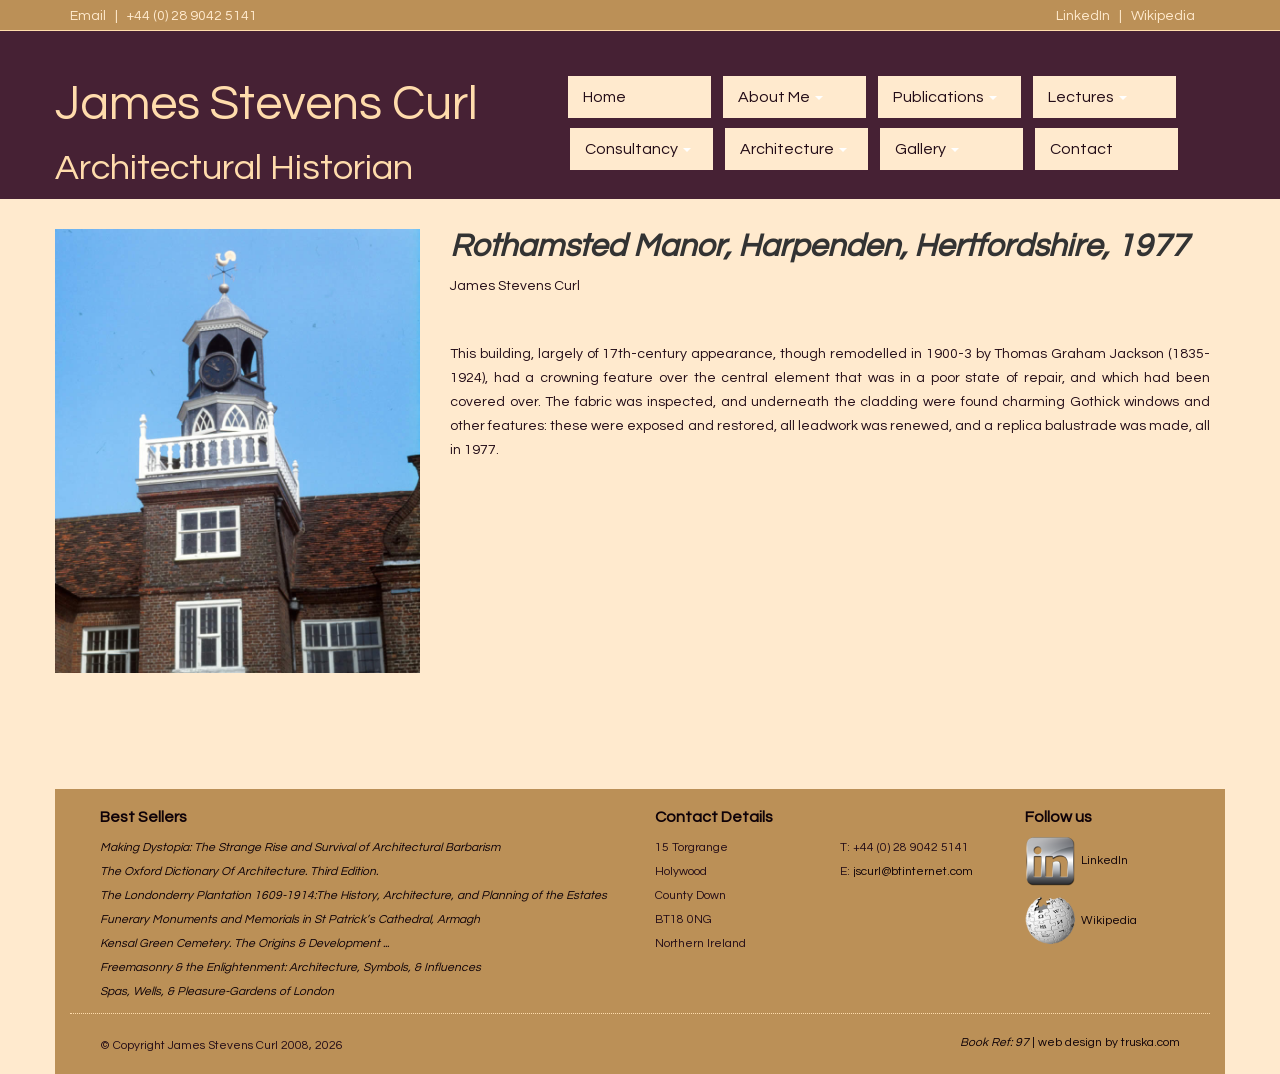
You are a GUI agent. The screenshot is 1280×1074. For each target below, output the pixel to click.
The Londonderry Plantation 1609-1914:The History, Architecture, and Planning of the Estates (353, 895)
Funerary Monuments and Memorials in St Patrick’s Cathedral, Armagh (290, 919)
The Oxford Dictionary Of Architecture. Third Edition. (239, 871)
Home (604, 97)
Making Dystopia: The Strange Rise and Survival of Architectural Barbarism (300, 847)
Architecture (793, 149)
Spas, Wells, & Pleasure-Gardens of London (217, 991)
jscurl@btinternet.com (913, 871)
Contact (1081, 149)
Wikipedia (1163, 16)
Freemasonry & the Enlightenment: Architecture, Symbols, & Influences (290, 967)
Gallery (927, 149)
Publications (945, 97)
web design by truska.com (1109, 1042)
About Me (780, 97)
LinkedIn (1084, 16)
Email (88, 16)
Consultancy (638, 149)
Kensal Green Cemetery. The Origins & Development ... (244, 943)
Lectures (1087, 97)
